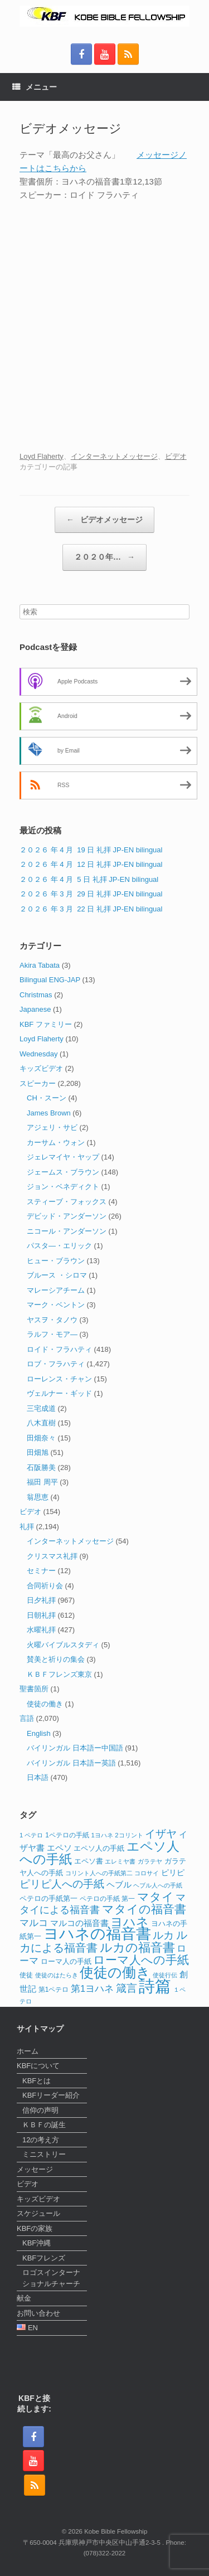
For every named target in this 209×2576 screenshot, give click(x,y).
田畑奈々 (41, 1438)
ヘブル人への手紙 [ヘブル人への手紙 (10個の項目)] (157, 1885)
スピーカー (38, 1083)
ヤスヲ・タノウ (52, 1320)
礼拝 (27, 1526)
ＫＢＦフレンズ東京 (59, 1674)
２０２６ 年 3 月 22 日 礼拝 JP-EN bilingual (91, 909)
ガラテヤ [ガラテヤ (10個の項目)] (150, 1861)
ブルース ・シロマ (57, 1275)
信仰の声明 (40, 2110)
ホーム (27, 2051)
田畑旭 (37, 1452)
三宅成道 (41, 1408)
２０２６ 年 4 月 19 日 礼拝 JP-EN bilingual (91, 850)
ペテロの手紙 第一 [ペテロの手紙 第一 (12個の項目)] (107, 1899)
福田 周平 (42, 1482)
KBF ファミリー (46, 1024)
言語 (27, 1718)
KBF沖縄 (36, 2243)
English (39, 1733)
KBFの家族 (34, 2228)
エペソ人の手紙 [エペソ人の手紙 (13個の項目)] (99, 1848)
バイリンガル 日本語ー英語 (71, 1763)
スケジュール (38, 2213)
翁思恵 (37, 1497)
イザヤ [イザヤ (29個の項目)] (161, 1834)
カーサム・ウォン (56, 1142)
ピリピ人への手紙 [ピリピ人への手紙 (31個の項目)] (62, 1884)
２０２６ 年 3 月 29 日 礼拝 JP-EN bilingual (91, 894)
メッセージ (35, 2169)
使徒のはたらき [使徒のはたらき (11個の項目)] (56, 1975)
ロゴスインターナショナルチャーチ (51, 2278)
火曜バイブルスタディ (63, 1645)
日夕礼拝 (41, 1600)
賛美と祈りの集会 (56, 1659)
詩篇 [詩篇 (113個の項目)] (155, 1986)
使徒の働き (45, 1704)
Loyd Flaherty (42, 456)
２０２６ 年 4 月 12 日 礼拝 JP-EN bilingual (91, 864)
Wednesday (38, 1054)
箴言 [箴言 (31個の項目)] (126, 1988)
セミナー (41, 1570)
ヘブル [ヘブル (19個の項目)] (119, 1884)
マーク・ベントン (56, 1305)
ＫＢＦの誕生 (44, 2125)
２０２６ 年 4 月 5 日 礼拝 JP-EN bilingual (89, 879)
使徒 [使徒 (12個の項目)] (26, 1975)
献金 (24, 2298)
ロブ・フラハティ (56, 1364)
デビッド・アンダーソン (66, 1216)
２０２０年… (104, 557)
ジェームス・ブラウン (63, 1172)
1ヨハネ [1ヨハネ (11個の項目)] (102, 1835)
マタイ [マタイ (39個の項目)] (155, 1896)
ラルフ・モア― (52, 1334)
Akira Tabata (40, 965)
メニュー (34, 87)
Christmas (36, 995)
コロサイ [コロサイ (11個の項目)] (146, 1873)
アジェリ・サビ (52, 1127)
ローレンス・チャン (59, 1379)
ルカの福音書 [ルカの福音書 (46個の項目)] (137, 1947)
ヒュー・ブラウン (56, 1261)
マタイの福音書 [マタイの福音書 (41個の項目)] (144, 1909)
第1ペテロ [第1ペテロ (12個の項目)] (53, 1989)
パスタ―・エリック (59, 1245)
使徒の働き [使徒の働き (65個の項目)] (115, 1972)
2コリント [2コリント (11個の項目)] (129, 1835)
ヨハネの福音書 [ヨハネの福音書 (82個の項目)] (97, 1933)
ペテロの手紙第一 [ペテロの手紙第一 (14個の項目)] (48, 1898)
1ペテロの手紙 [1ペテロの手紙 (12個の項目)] (67, 1835)
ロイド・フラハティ (59, 1349)
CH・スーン (46, 1098)
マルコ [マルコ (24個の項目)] (34, 1922)
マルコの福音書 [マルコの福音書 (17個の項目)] (79, 1923)
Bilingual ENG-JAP (50, 980)
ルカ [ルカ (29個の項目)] (163, 1935)
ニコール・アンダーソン (66, 1231)
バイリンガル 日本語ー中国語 (75, 1748)
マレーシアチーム (56, 1290)
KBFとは (36, 2081)
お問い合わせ (38, 2313)
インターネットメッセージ (114, 456)
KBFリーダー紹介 (51, 2095)
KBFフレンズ (43, 2258)
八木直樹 (41, 1423)
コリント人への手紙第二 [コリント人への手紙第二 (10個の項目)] (99, 1873)
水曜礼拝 (41, 1630)
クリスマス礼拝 (52, 1556)
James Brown (49, 1113)
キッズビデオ (41, 1068)
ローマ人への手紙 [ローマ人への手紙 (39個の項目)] (141, 1959)
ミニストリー (44, 2154)
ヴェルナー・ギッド (59, 1393)
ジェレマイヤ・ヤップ (63, 1157)
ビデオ (176, 456)
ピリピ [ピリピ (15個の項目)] (172, 1873)
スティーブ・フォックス (66, 1201)
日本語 (37, 1777)
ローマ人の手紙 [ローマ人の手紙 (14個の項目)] (66, 1961)
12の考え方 (40, 2140)
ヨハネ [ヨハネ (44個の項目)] (129, 1922)
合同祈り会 (45, 1586)
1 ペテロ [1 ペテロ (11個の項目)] (31, 1835)
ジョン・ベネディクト (63, 1186)
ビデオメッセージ (104, 520)
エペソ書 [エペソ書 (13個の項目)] (88, 1861)
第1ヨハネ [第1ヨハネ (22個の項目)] (92, 1988)
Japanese (35, 1009)
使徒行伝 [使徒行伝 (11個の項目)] (165, 1975)
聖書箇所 (34, 1689)
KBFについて (38, 2065)
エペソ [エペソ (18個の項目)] (59, 1847)
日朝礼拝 (41, 1615)
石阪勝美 (41, 1467)
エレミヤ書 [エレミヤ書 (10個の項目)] (120, 1861)
